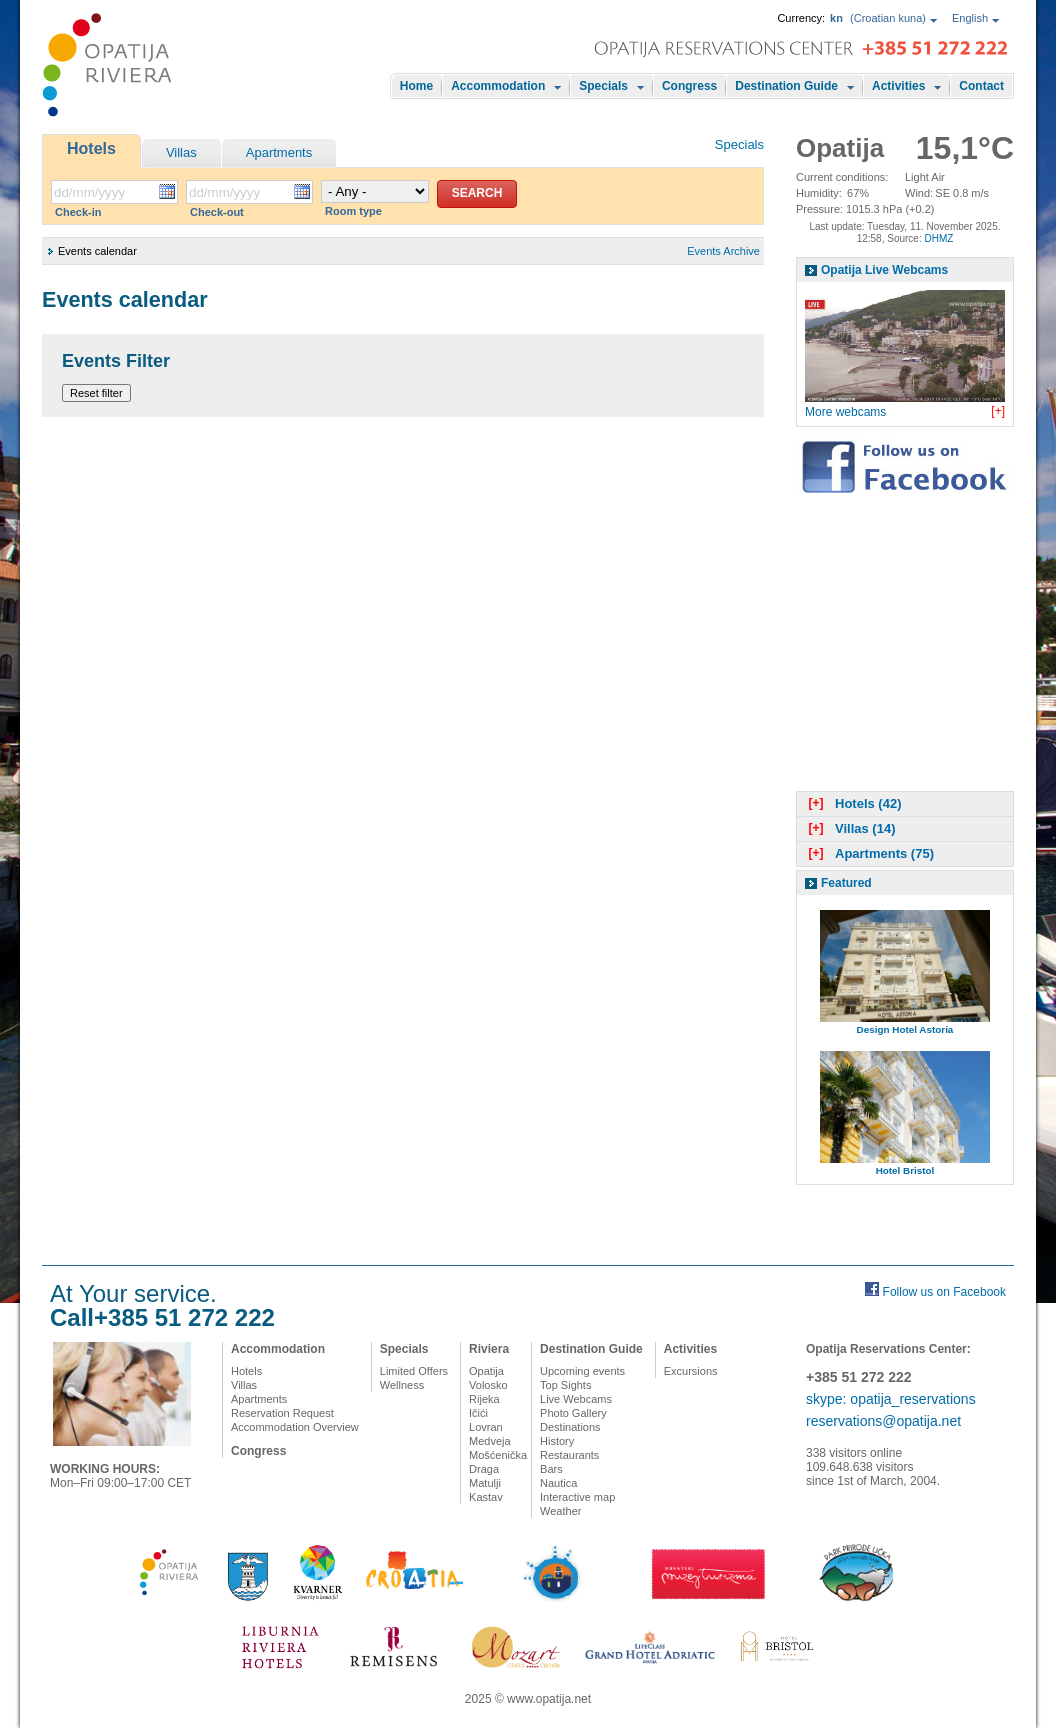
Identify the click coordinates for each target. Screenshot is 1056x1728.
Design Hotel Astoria (905, 1029)
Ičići (478, 1413)
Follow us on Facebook (944, 1292)
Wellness (402, 1385)
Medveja (490, 1441)
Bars (551, 1469)
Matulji (485, 1483)
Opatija (486, 1371)
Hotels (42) (852, 803)
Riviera (489, 1349)
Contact (981, 86)
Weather (560, 1511)
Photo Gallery (573, 1413)
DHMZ (938, 238)
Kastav (486, 1497)
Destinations (570, 1427)
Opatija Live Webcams (884, 270)
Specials (603, 86)
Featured (846, 883)
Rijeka (484, 1399)
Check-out (217, 212)
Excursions (691, 1371)
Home (416, 86)
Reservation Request (282, 1413)
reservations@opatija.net (883, 1421)
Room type (353, 211)
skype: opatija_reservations (891, 1399)
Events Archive (723, 251)
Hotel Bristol (905, 1170)
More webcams (845, 412)
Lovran (486, 1427)
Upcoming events (582, 1371)
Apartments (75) (869, 853)
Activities (898, 86)
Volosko (488, 1385)
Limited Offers (414, 1371)
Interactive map (577, 1497)
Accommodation (498, 86)
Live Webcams (576, 1399)
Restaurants (569, 1455)
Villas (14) (849, 828)
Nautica (558, 1483)
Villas (181, 152)
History (557, 1441)
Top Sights (565, 1385)
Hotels (91, 148)
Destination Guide (786, 86)
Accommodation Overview (295, 1427)
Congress (689, 86)
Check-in (78, 212)
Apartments (279, 152)
